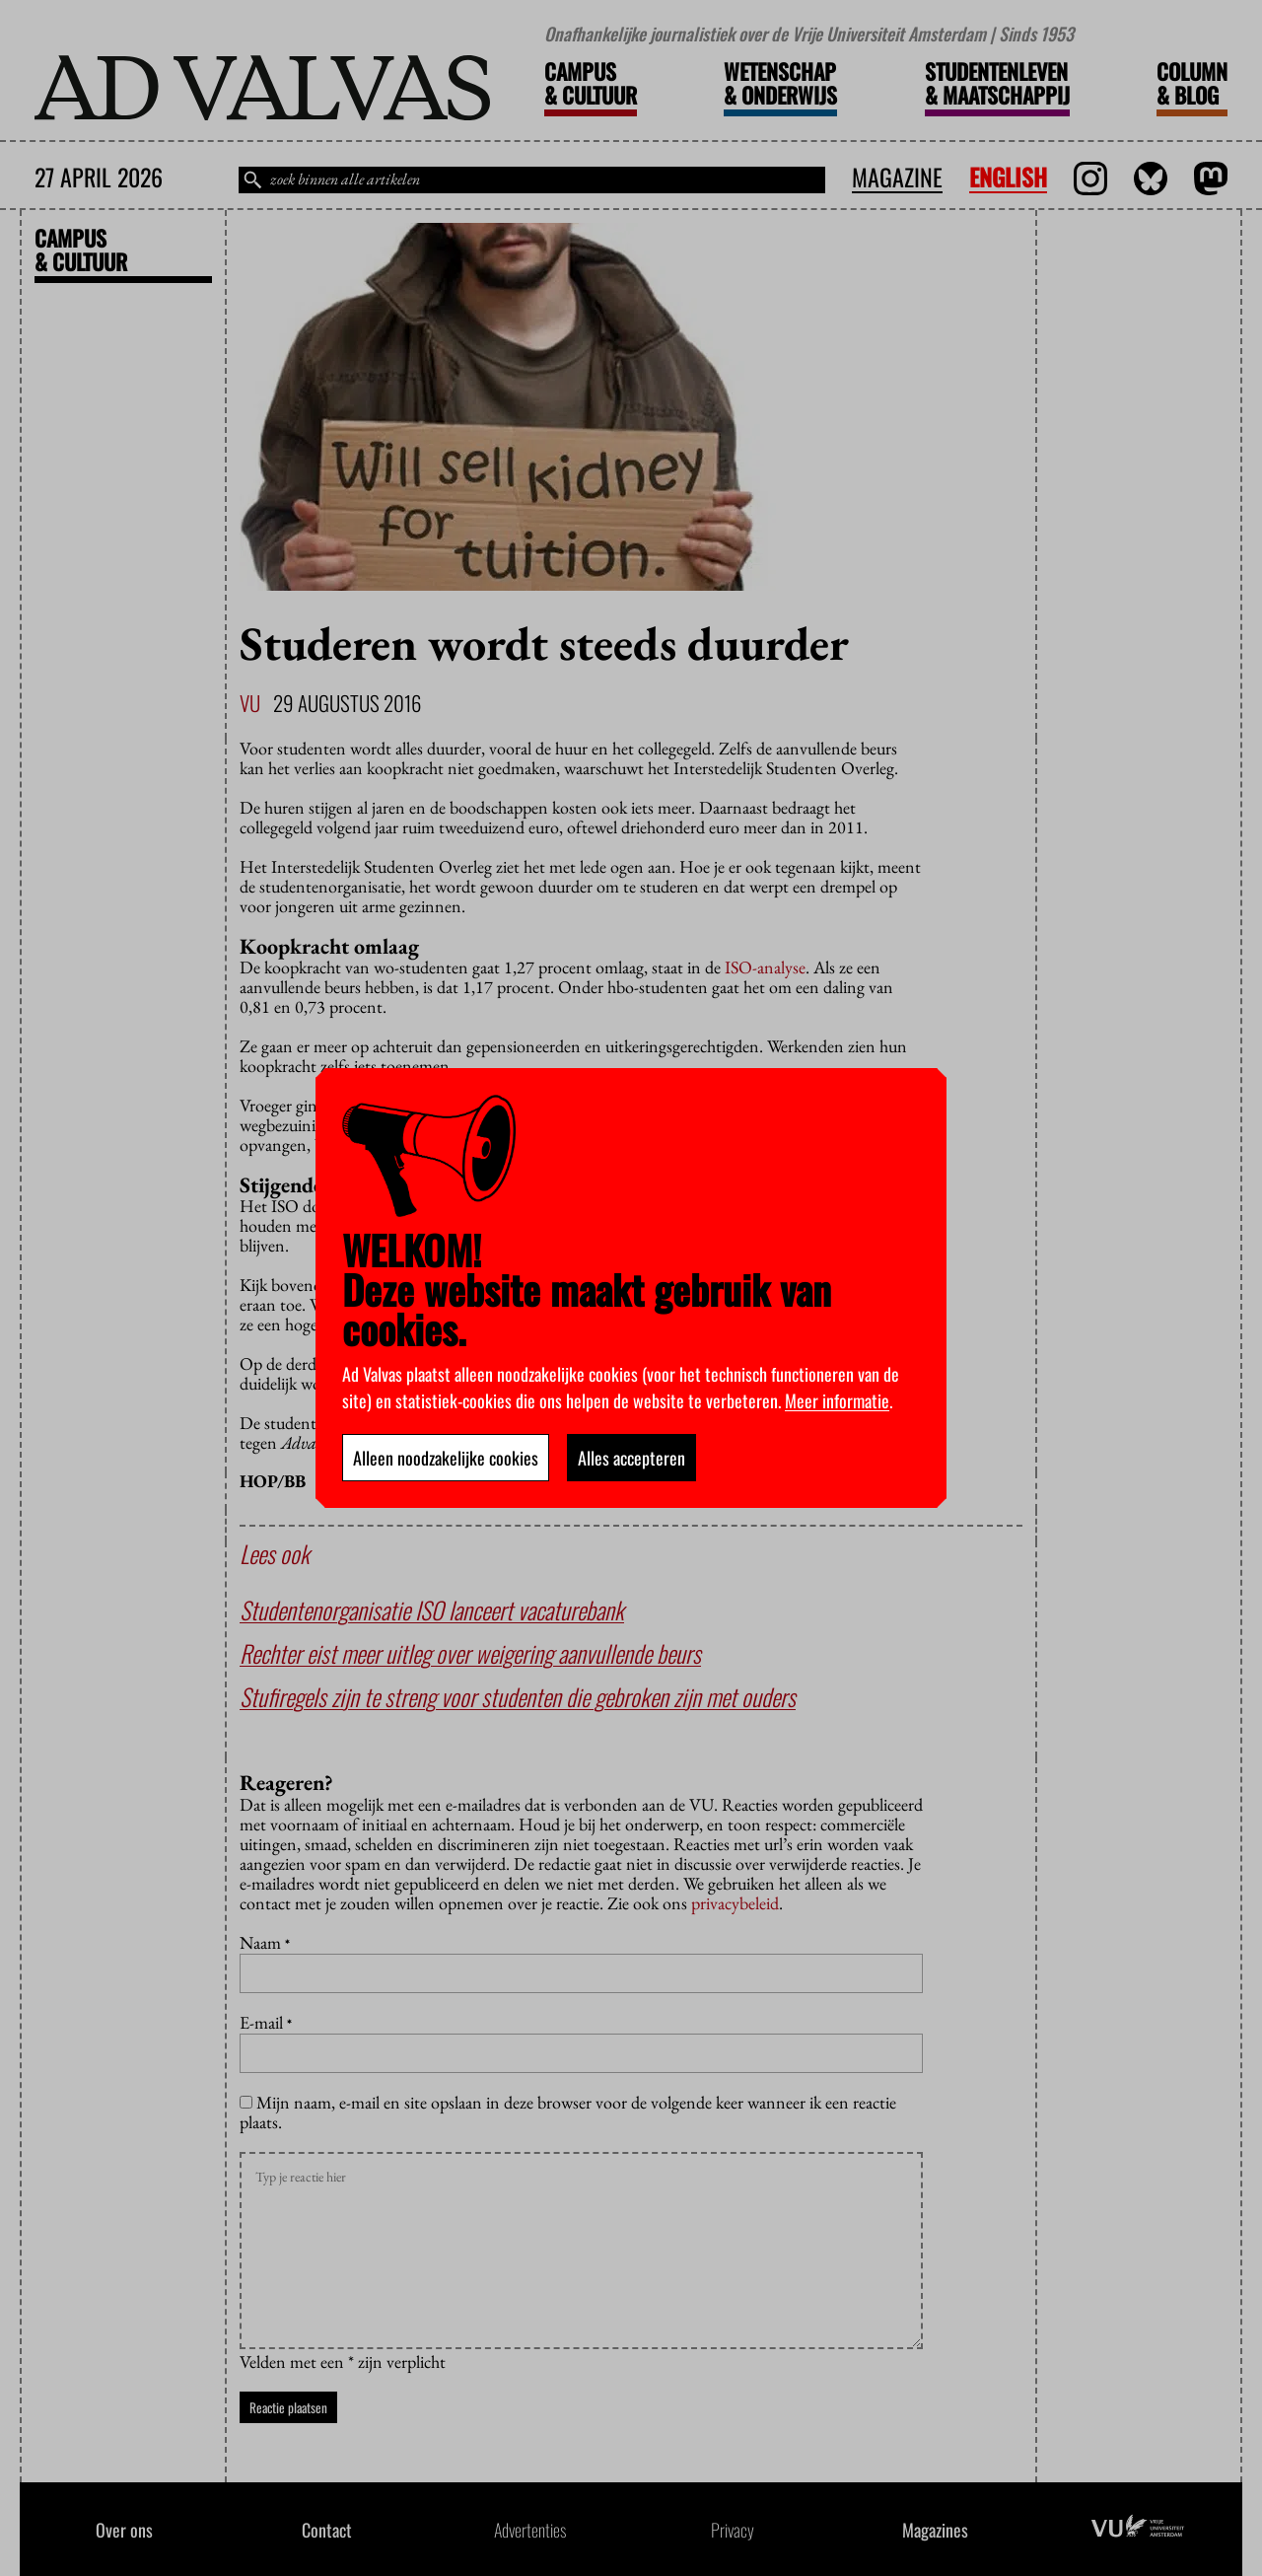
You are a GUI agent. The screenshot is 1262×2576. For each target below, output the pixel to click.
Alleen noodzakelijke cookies (445, 1457)
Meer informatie (837, 1400)
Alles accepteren (631, 1457)
